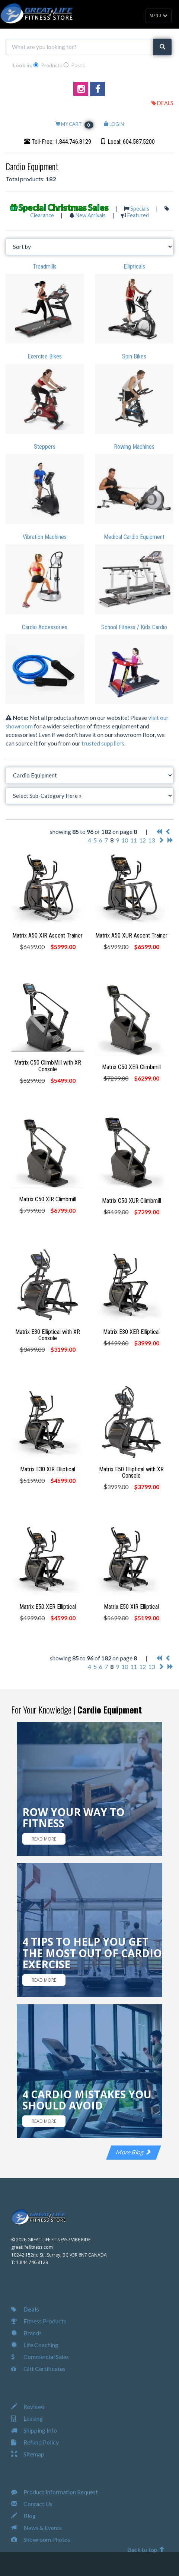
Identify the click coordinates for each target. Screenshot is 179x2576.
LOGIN (114, 124)
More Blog (133, 2152)
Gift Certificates (38, 2368)
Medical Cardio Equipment (134, 536)
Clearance (42, 215)
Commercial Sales (40, 2356)
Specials (139, 208)
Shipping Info (34, 2430)
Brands (26, 2332)
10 (124, 840)
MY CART (74, 124)
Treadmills (45, 266)
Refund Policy (35, 2442)
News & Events (36, 2527)
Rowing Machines (134, 446)
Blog (23, 2515)
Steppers (44, 446)
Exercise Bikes (45, 356)
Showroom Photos (40, 2539)
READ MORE (44, 1839)
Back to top (145, 2549)
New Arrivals (91, 215)
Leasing (27, 2418)
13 (151, 840)
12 (142, 840)
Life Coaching (34, 2344)
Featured (138, 215)
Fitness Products (38, 2321)
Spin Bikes (134, 356)
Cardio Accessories (44, 627)
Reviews (28, 2406)
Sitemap (27, 2454)
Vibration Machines (45, 536)
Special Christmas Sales (64, 207)
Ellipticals (134, 266)
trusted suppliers (102, 743)
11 (133, 840)
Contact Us (31, 2503)
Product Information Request (54, 2491)
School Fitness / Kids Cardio (134, 627)
